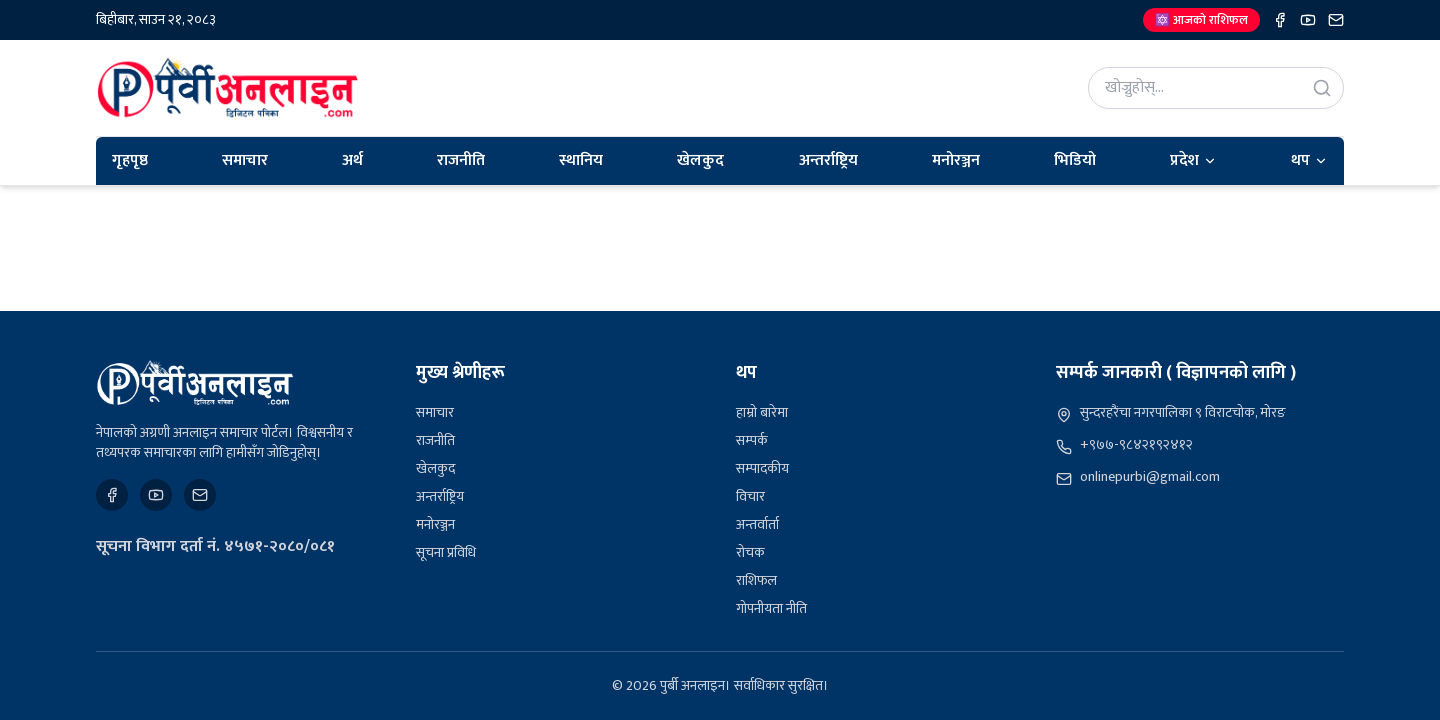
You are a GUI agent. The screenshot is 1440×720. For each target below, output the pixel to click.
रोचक (750, 552)
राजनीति (461, 160)
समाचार (245, 160)
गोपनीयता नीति (771, 608)
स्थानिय (581, 160)
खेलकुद (700, 160)
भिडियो (1075, 160)
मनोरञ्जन (956, 160)
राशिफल (756, 580)
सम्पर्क (752, 440)
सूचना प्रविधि (446, 552)
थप (1309, 160)
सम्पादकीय (762, 468)
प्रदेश (1193, 160)
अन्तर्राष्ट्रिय (828, 160)
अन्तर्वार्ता (757, 524)
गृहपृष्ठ (130, 160)
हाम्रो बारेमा (762, 412)
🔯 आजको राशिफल (1201, 20)
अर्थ (352, 160)
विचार (750, 496)
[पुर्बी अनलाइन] (195, 383)
